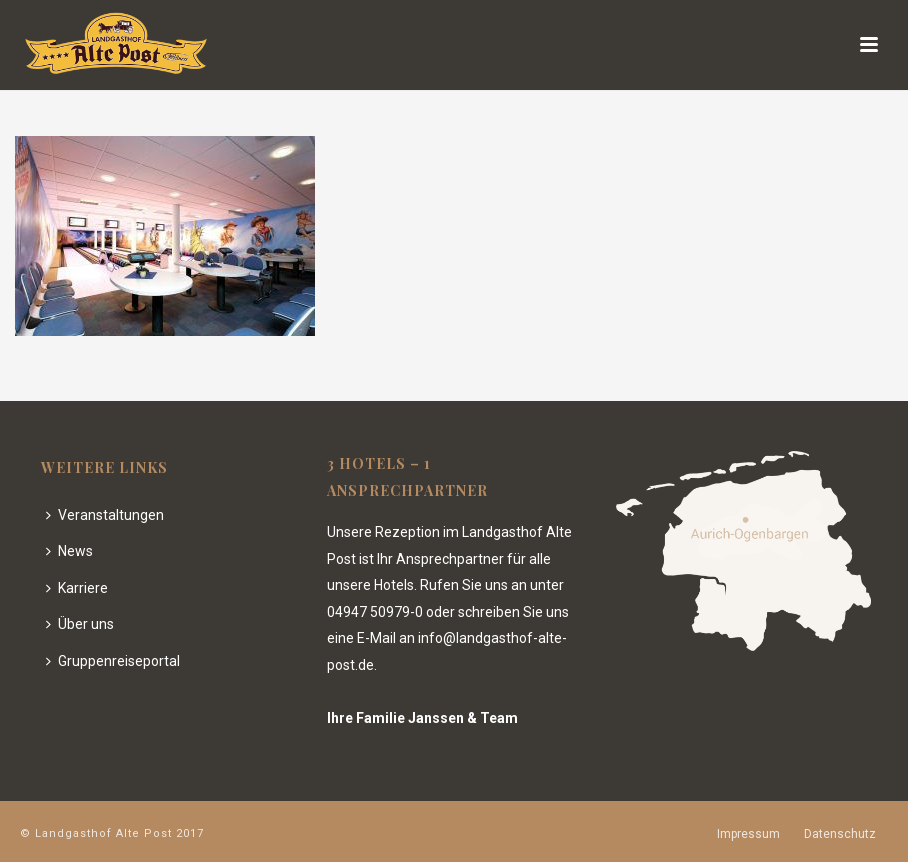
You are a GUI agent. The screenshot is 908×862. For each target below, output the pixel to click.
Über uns (80, 624)
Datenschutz (840, 834)
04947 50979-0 (375, 612)
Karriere (77, 588)
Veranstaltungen (105, 515)
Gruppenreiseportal (113, 661)
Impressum (748, 834)
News (69, 551)
